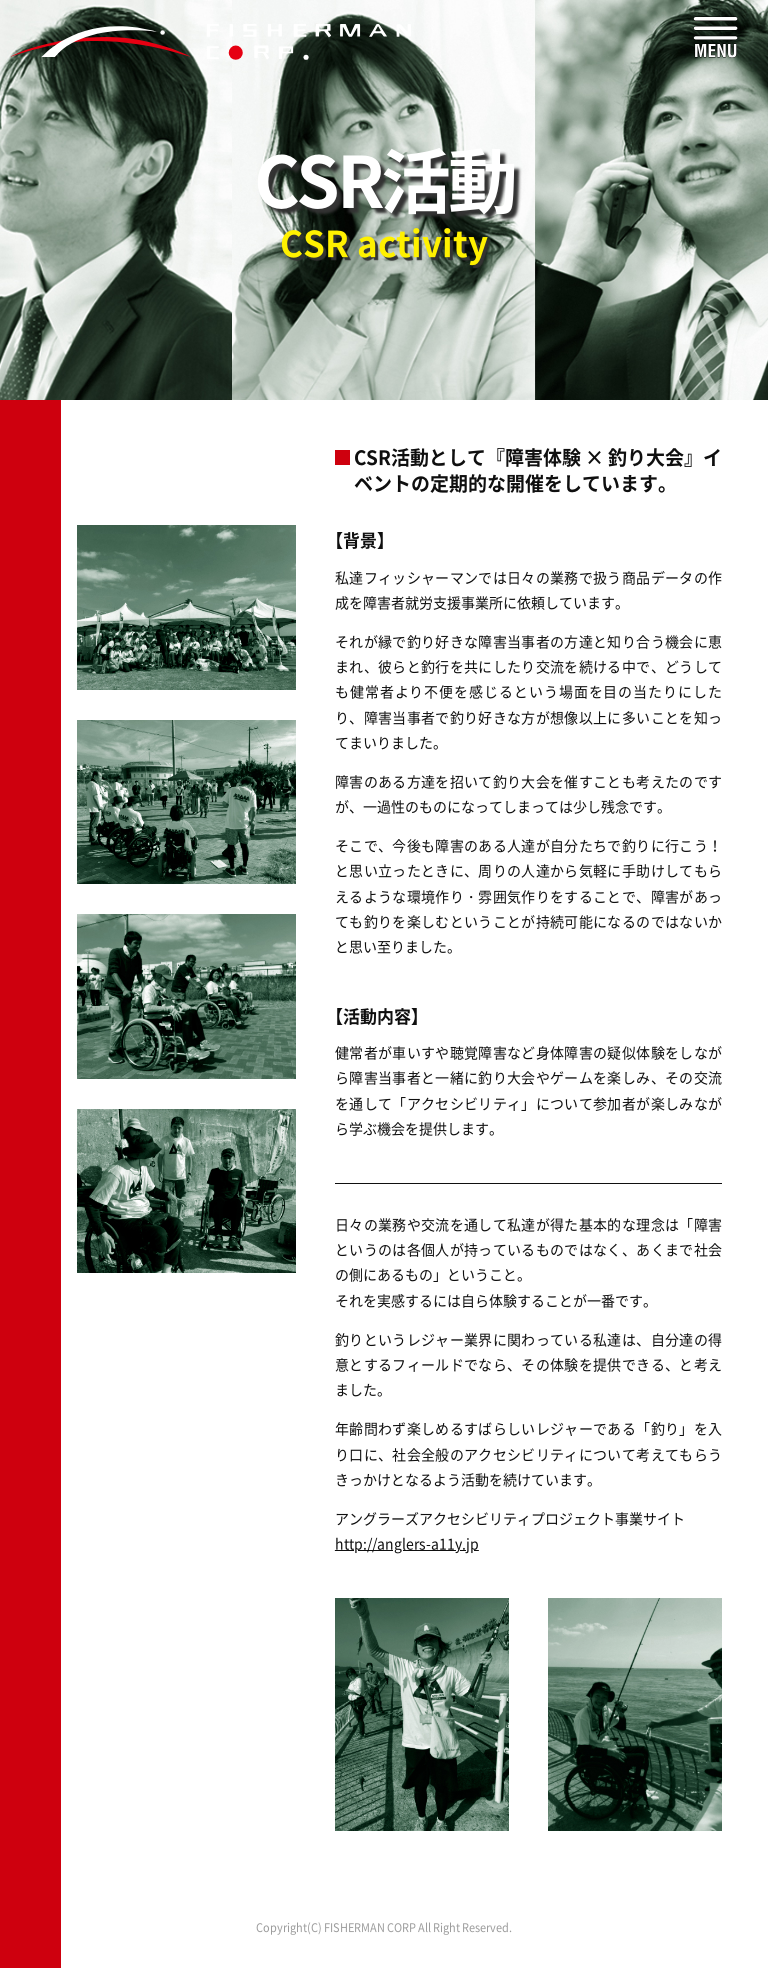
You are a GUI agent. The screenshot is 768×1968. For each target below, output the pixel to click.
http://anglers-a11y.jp (407, 1543)
